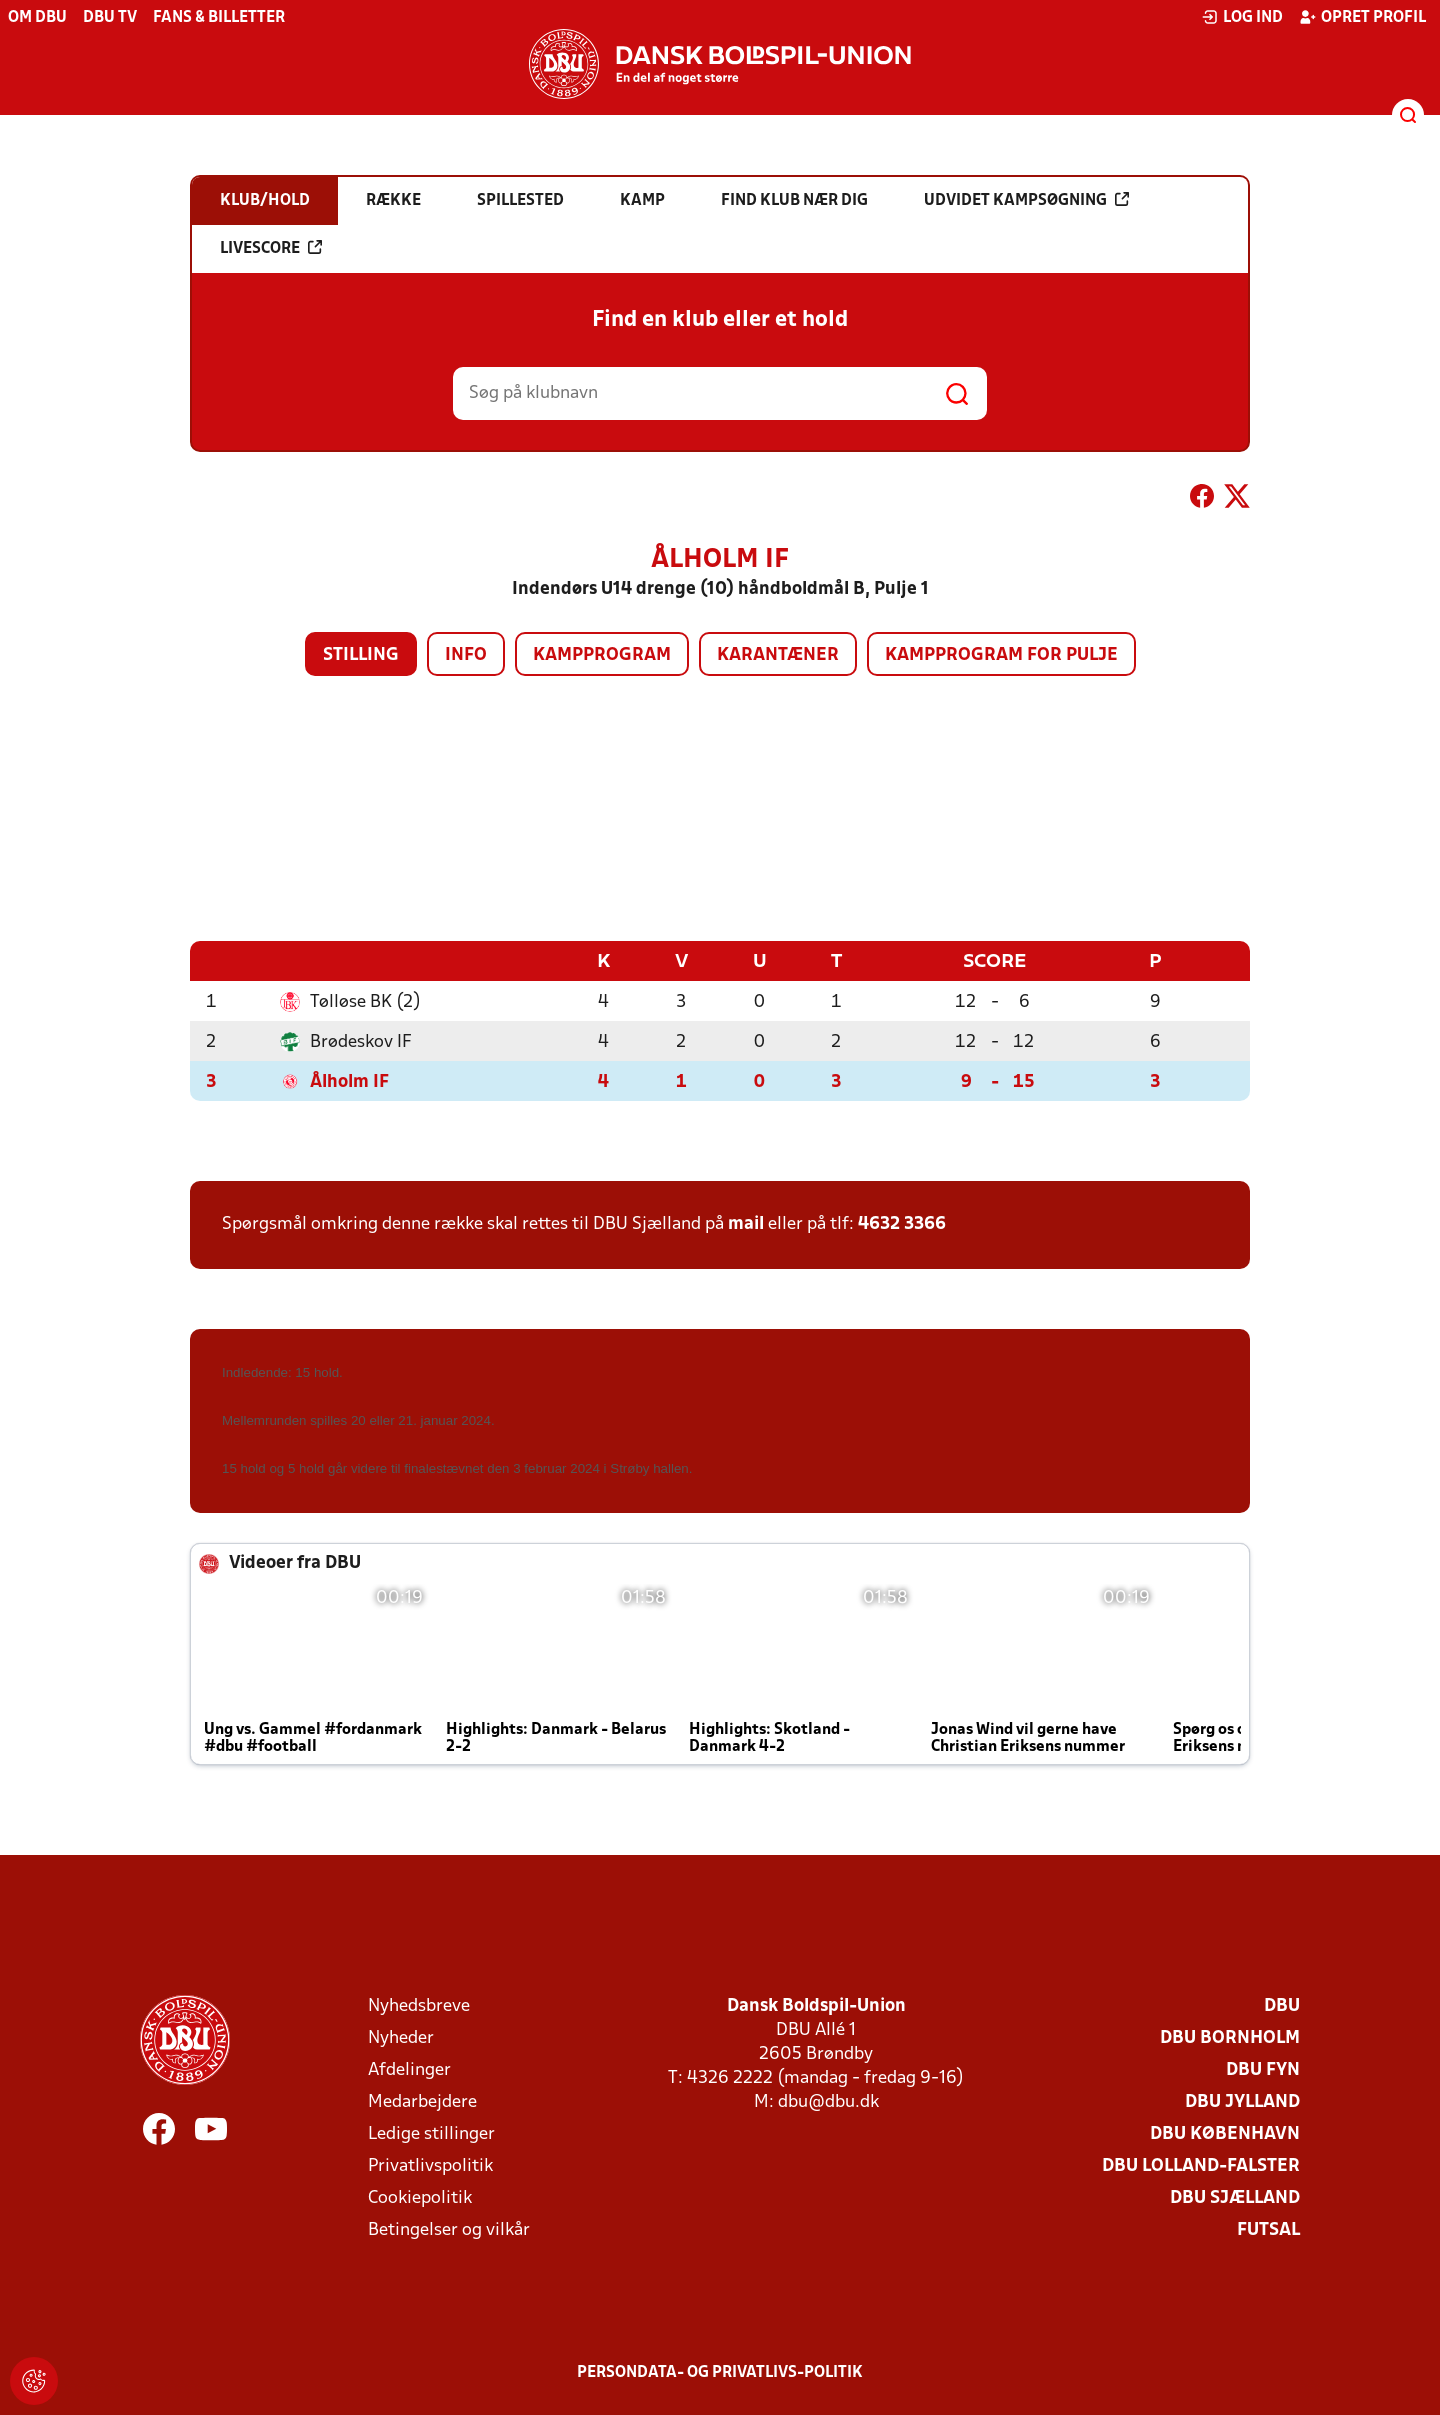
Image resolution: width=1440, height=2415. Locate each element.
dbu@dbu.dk (828, 2101)
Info (466, 655)
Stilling (361, 655)
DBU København (1225, 2133)
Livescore (271, 248)
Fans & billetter (219, 18)
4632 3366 (902, 1223)
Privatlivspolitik (430, 2165)
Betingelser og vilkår (449, 2229)
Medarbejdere (422, 2101)
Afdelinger (409, 2069)
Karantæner (778, 655)
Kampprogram (602, 655)
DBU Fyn (1263, 2069)
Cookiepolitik (420, 2197)
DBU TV (110, 18)
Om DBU (37, 18)
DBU (1282, 2005)
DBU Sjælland (1235, 2197)
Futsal (1268, 2229)
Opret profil (1362, 17)
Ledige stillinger (431, 2133)
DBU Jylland (1242, 2101)
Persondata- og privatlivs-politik (720, 2372)
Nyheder (401, 2037)
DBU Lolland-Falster (1201, 2165)
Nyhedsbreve (419, 2005)
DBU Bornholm (1230, 2037)
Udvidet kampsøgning (1026, 200)
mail (746, 1223)
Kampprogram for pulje (1001, 655)
